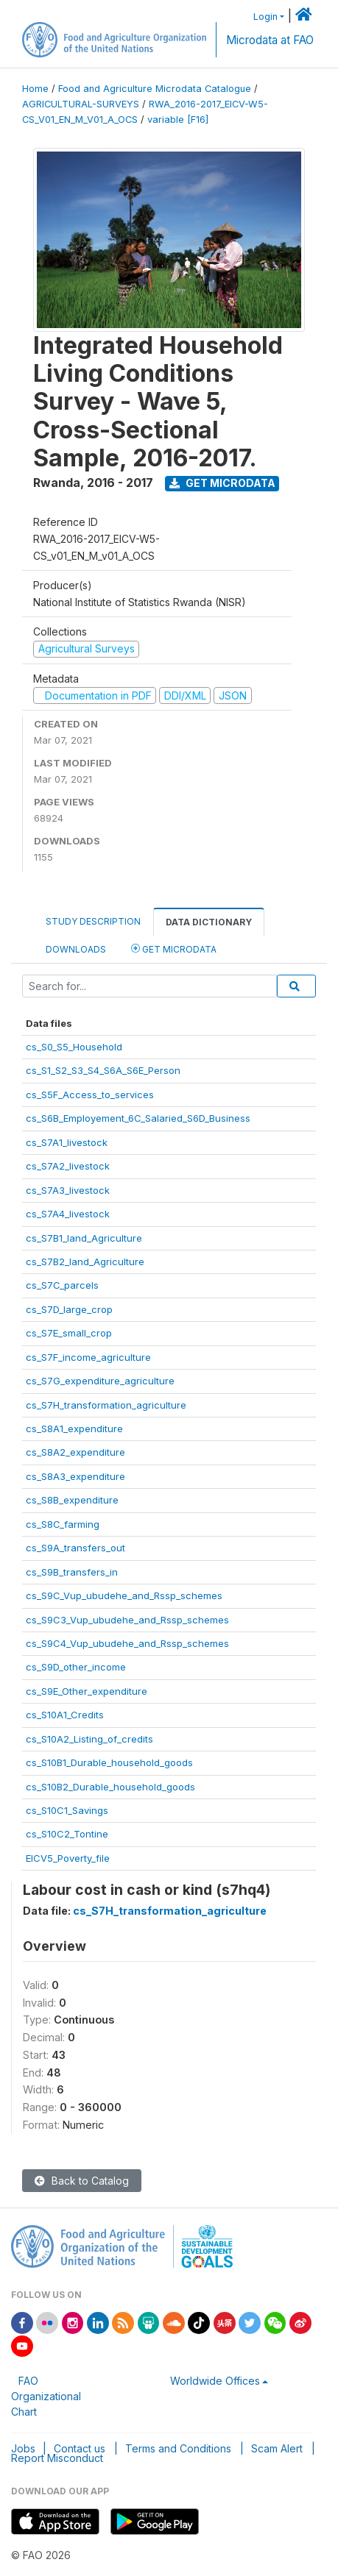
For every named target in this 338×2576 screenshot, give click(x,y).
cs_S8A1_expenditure (74, 1428)
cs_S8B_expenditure (72, 1500)
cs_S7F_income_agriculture (88, 1357)
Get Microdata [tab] (173, 948)
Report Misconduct (57, 2458)
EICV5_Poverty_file (68, 1858)
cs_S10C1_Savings (67, 1810)
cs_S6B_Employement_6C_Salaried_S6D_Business (138, 1118)
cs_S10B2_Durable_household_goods (110, 1787)
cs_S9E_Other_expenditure (86, 1691)
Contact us (79, 2448)
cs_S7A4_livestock (68, 1214)
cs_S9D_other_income (76, 1667)
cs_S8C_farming (62, 1524)
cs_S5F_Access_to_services (90, 1094)
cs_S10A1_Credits (65, 1715)
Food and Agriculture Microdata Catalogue (154, 88)
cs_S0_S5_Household (74, 1047)
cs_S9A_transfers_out (75, 1548)
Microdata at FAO (270, 40)
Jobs (23, 2448)
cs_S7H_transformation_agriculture (106, 1405)
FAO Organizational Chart (46, 2396)
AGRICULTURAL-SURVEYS (80, 104)
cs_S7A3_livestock (68, 1190)
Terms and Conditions (178, 2448)
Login (265, 16)
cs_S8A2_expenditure (75, 1452)
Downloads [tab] (76, 949)
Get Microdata (222, 483)
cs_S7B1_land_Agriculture (84, 1238)
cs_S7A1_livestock (67, 1142)
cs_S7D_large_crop (69, 1309)
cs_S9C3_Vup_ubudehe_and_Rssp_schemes (127, 1620)
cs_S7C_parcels (62, 1285)
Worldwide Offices (215, 2380)
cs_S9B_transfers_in (72, 1572)
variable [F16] (177, 119)
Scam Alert (277, 2448)
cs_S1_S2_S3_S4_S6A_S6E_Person (103, 1070)
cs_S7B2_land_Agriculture (85, 1261)
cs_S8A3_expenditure (75, 1476)
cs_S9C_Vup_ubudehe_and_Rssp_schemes (124, 1595)
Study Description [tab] (93, 921)
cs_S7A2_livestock (68, 1166)
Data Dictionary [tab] (209, 922)
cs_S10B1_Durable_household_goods (109, 1762)
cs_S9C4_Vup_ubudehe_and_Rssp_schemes (127, 1643)
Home (35, 88)
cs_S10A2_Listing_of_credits (89, 1739)
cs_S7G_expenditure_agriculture (100, 1381)
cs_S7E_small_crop (69, 1333)
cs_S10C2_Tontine (67, 1834)
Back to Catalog (82, 2180)
